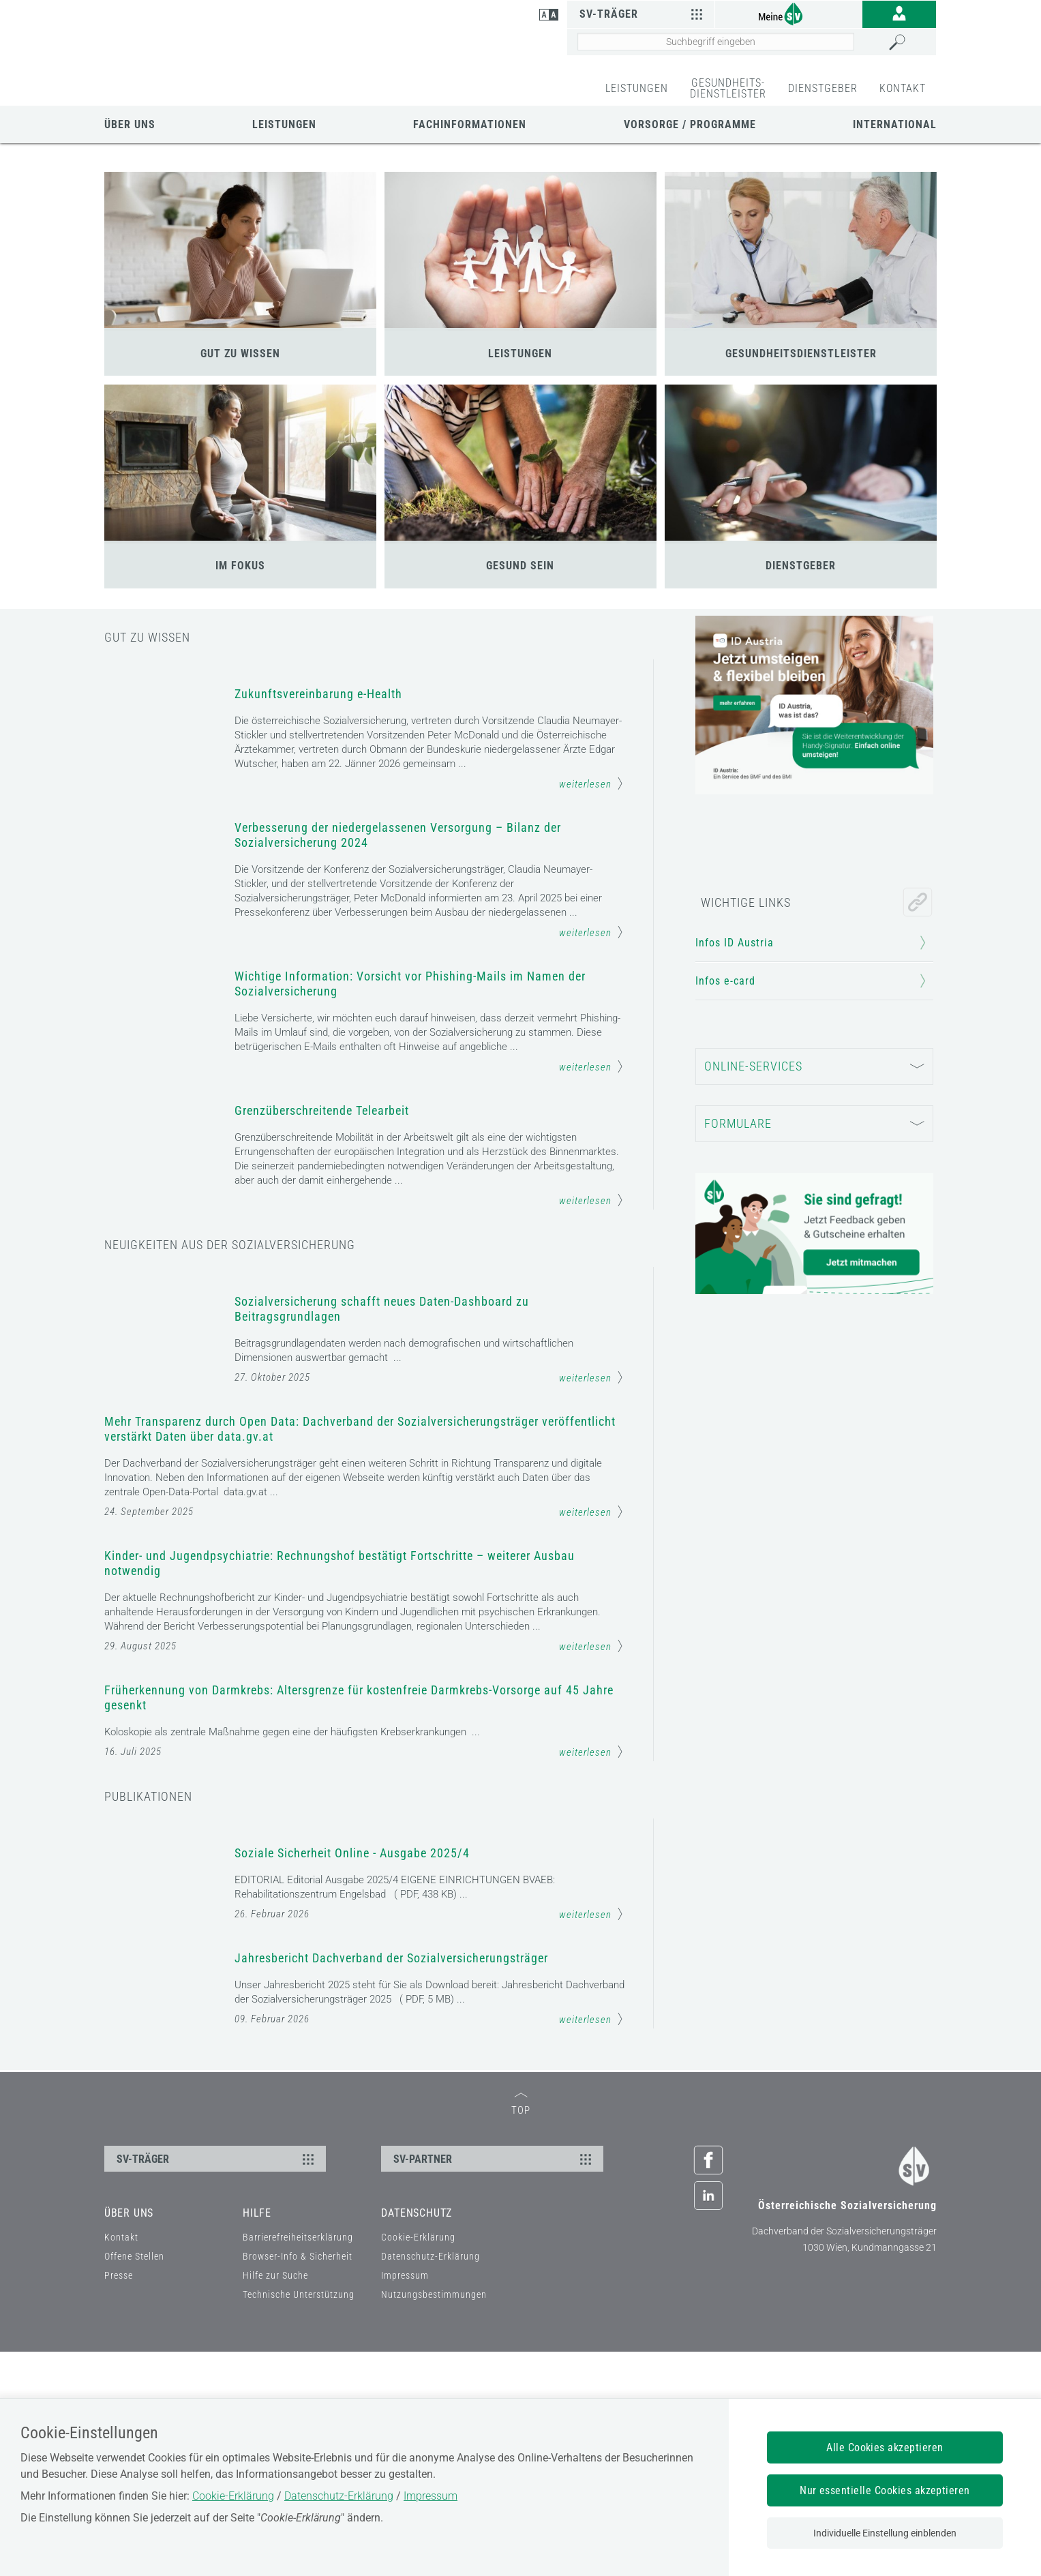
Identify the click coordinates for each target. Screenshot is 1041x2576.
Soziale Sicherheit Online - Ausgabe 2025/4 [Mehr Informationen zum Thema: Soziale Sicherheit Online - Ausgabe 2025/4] (352, 1907)
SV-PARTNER (493, 2383)
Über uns (129, 124)
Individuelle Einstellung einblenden (884, 2533)
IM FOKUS (240, 565)
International (895, 124)
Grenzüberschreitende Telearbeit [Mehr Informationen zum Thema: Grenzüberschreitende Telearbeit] (322, 1130)
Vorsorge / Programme (690, 124)
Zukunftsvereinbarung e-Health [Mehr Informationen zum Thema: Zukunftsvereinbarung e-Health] (318, 694)
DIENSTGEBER (823, 88)
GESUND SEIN (520, 565)
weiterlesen (591, 783)
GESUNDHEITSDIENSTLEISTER (801, 353)
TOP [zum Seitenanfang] (520, 2329)
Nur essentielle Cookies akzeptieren (885, 2490)
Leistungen (284, 124)
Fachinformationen (469, 124)
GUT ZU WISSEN (240, 353)
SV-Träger (643, 14)
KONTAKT (902, 88)
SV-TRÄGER (217, 2383)
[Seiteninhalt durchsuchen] (715, 41)
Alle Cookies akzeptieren (885, 2447)
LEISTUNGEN (636, 88)
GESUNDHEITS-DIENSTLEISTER (728, 88)
